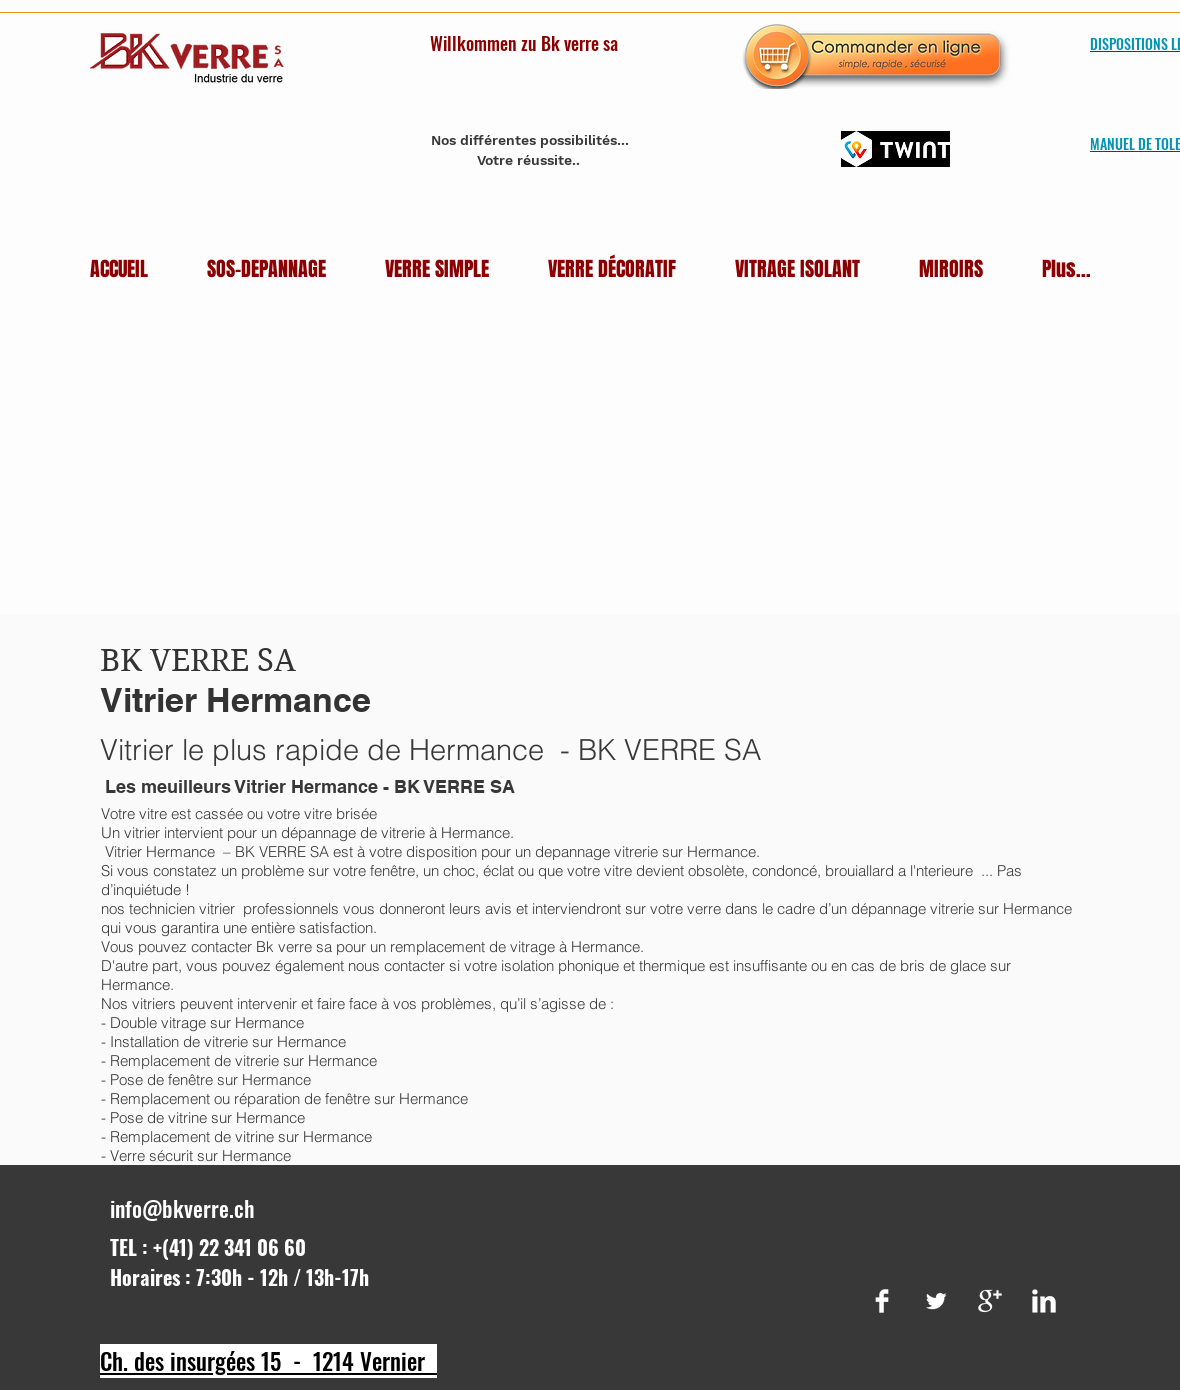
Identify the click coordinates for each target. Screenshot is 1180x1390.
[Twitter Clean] (936, 1301)
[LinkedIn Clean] (1044, 1301)
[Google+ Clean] (990, 1301)
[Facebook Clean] (882, 1301)
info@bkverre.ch (182, 1208)
